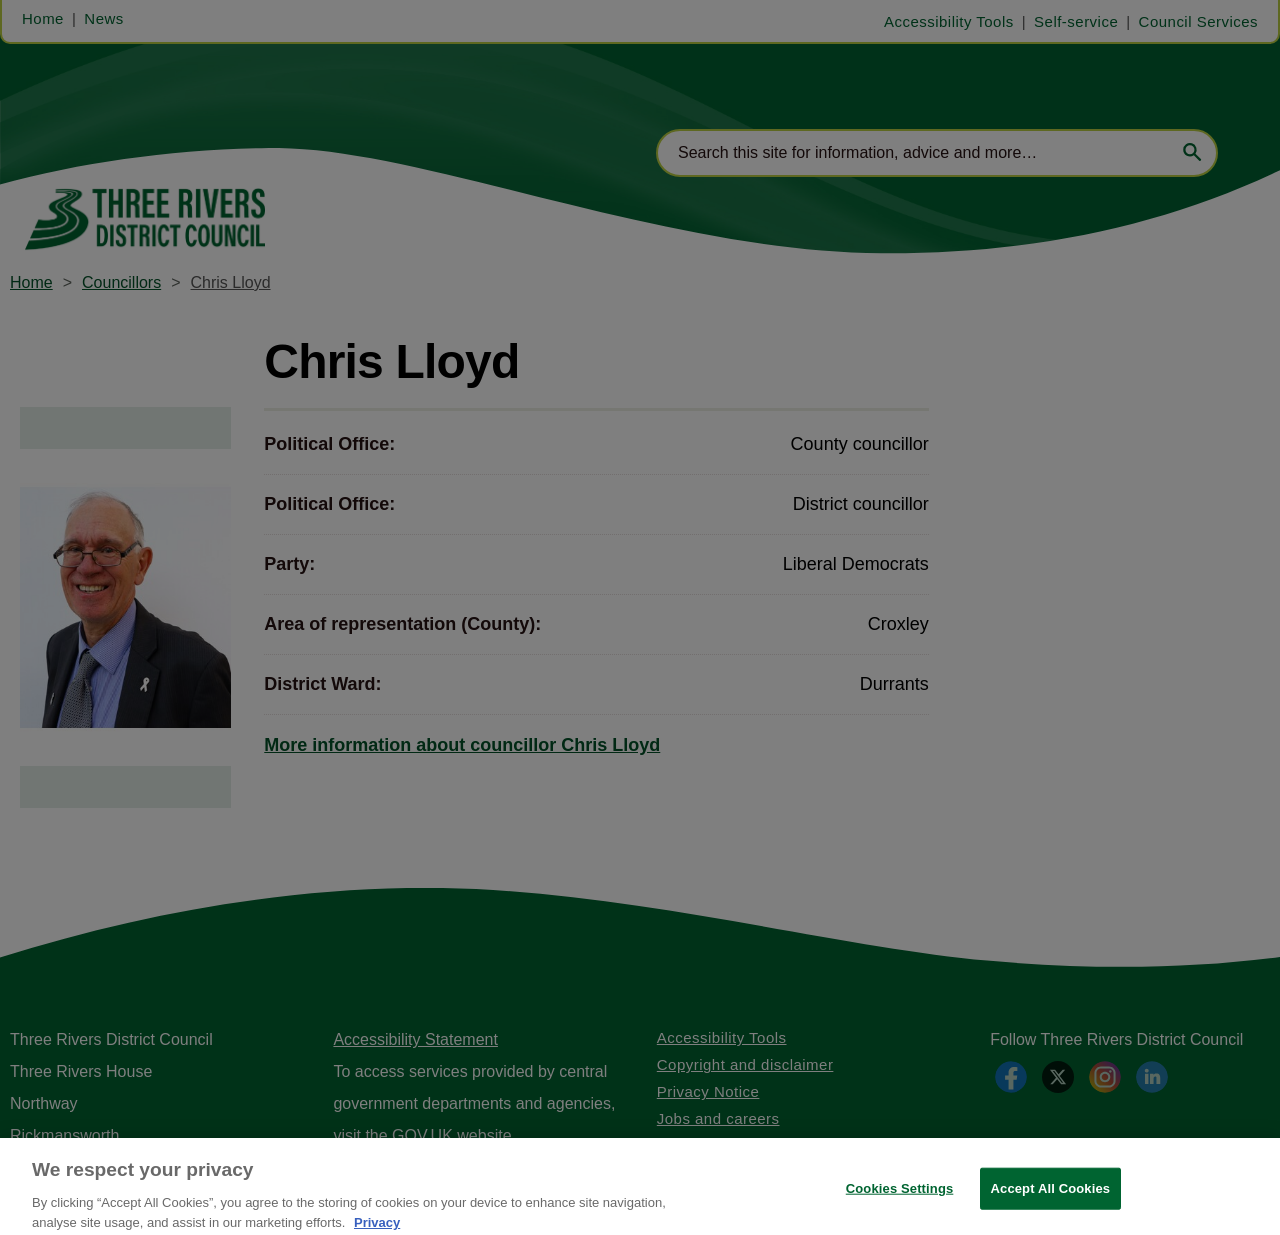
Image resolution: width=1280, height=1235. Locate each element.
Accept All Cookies (1051, 1198)
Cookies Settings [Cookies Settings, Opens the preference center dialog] (900, 1198)
